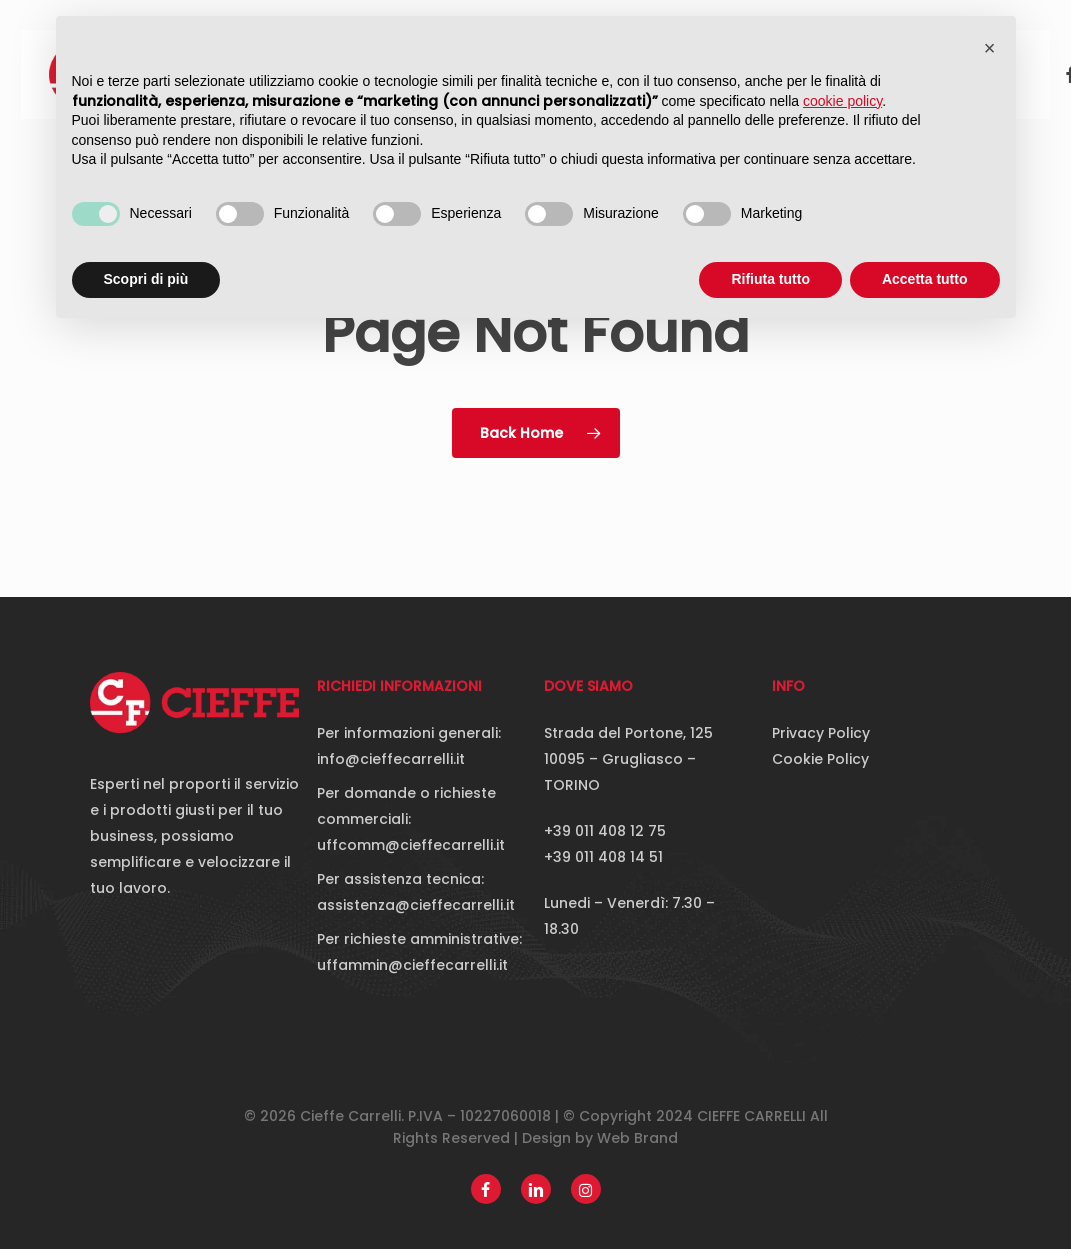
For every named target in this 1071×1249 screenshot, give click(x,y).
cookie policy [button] (842, 101)
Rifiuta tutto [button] (770, 279)
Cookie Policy (820, 759)
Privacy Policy (821, 733)
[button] (990, 48)
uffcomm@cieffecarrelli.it (411, 845)
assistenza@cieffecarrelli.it (416, 905)
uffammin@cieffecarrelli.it (412, 965)
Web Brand (637, 1138)
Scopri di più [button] (146, 279)
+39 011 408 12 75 (605, 831)
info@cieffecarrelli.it (391, 759)
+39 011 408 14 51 (603, 857)
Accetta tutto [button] (925, 279)
